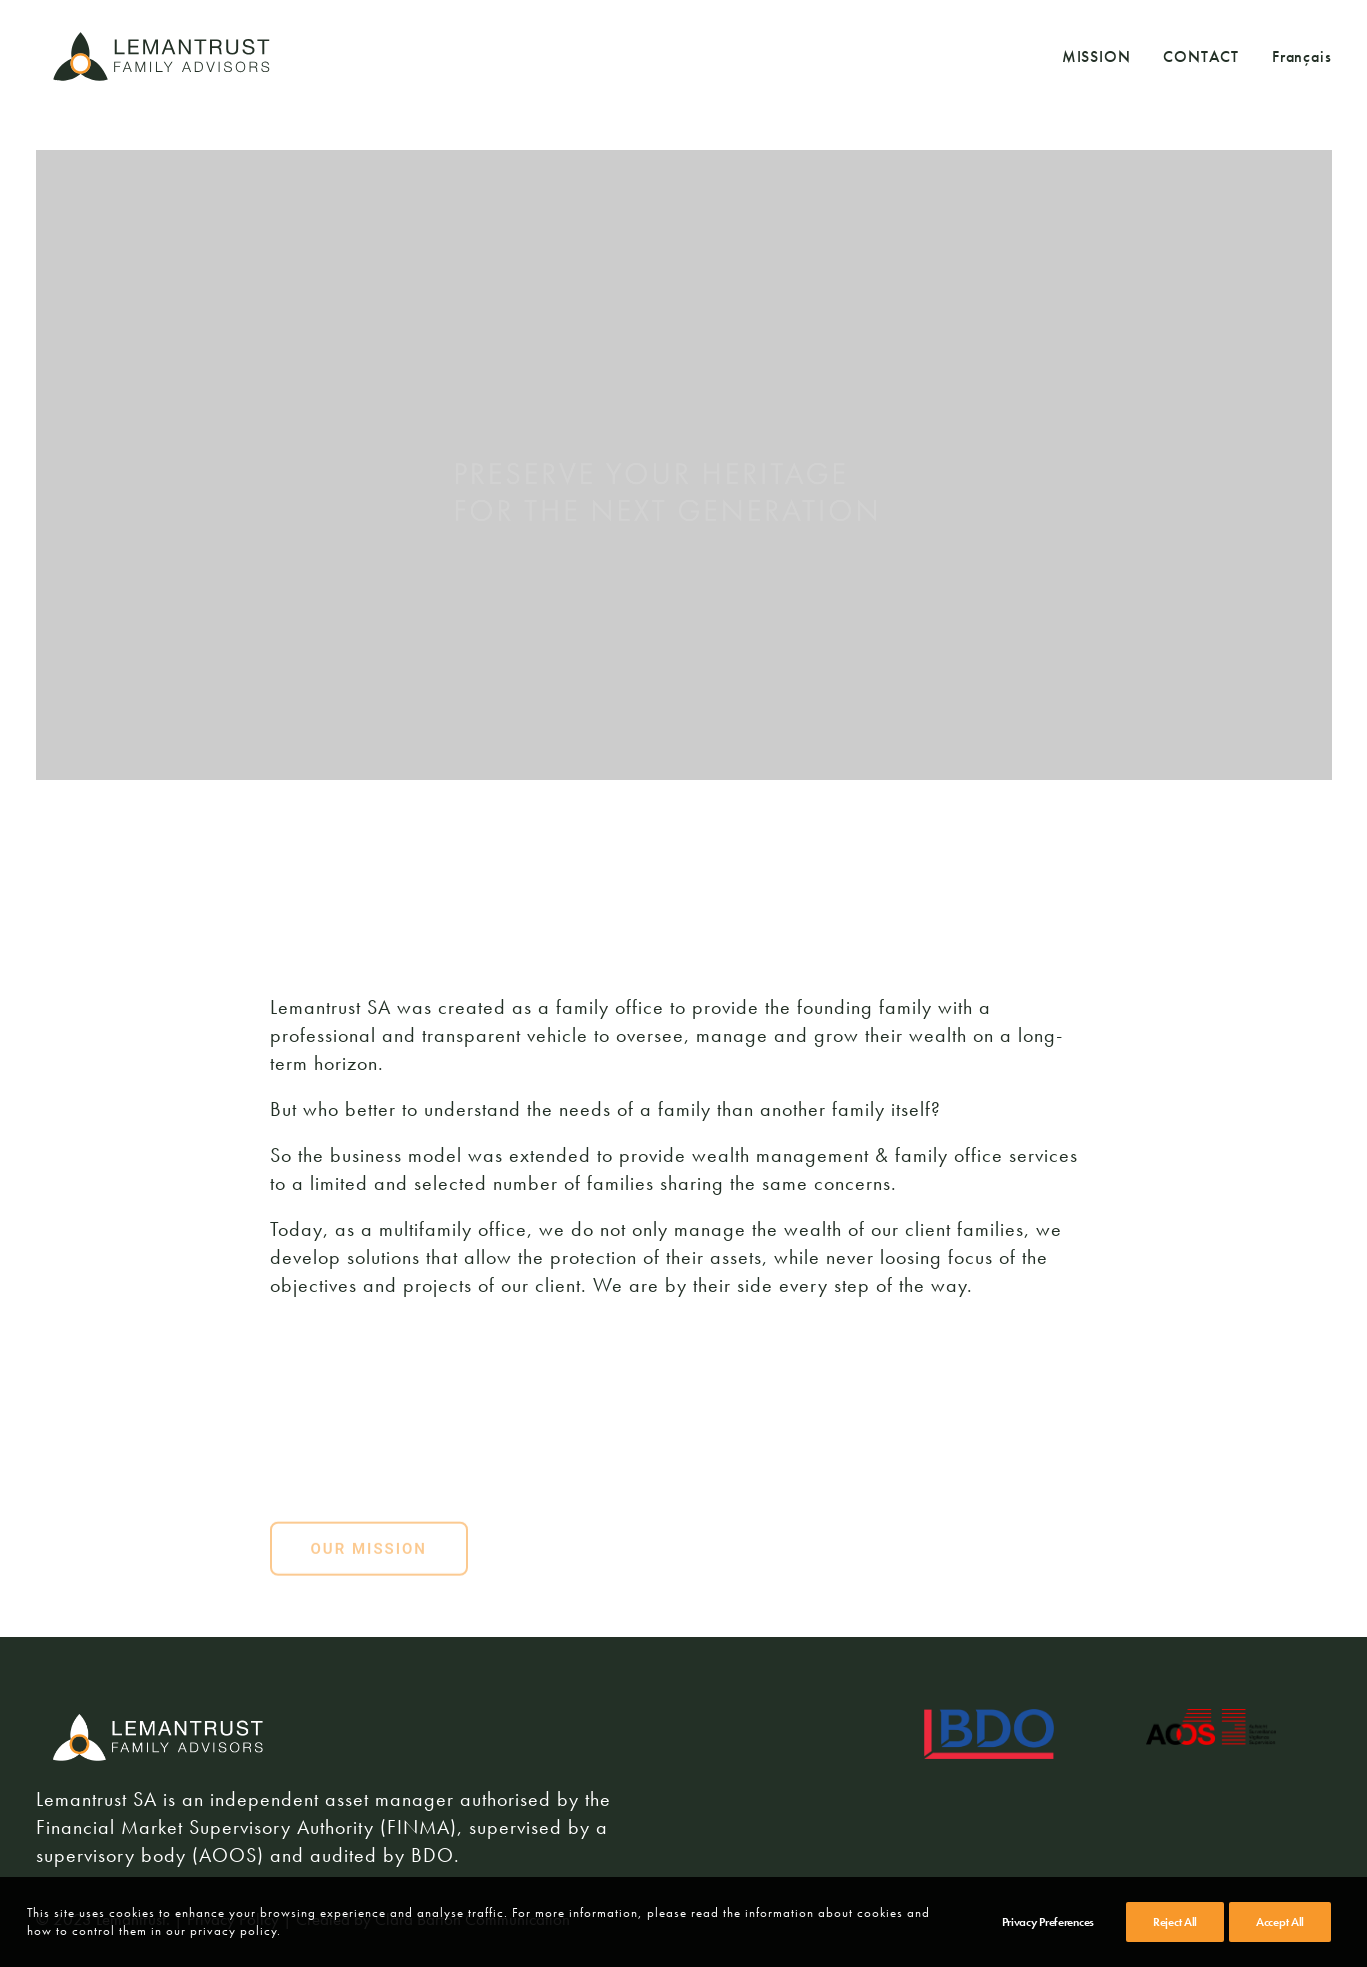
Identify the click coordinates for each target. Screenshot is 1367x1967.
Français (1301, 57)
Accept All (1280, 1922)
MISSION (1096, 56)
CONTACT (1201, 56)
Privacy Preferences (1048, 1922)
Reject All (1175, 1922)
